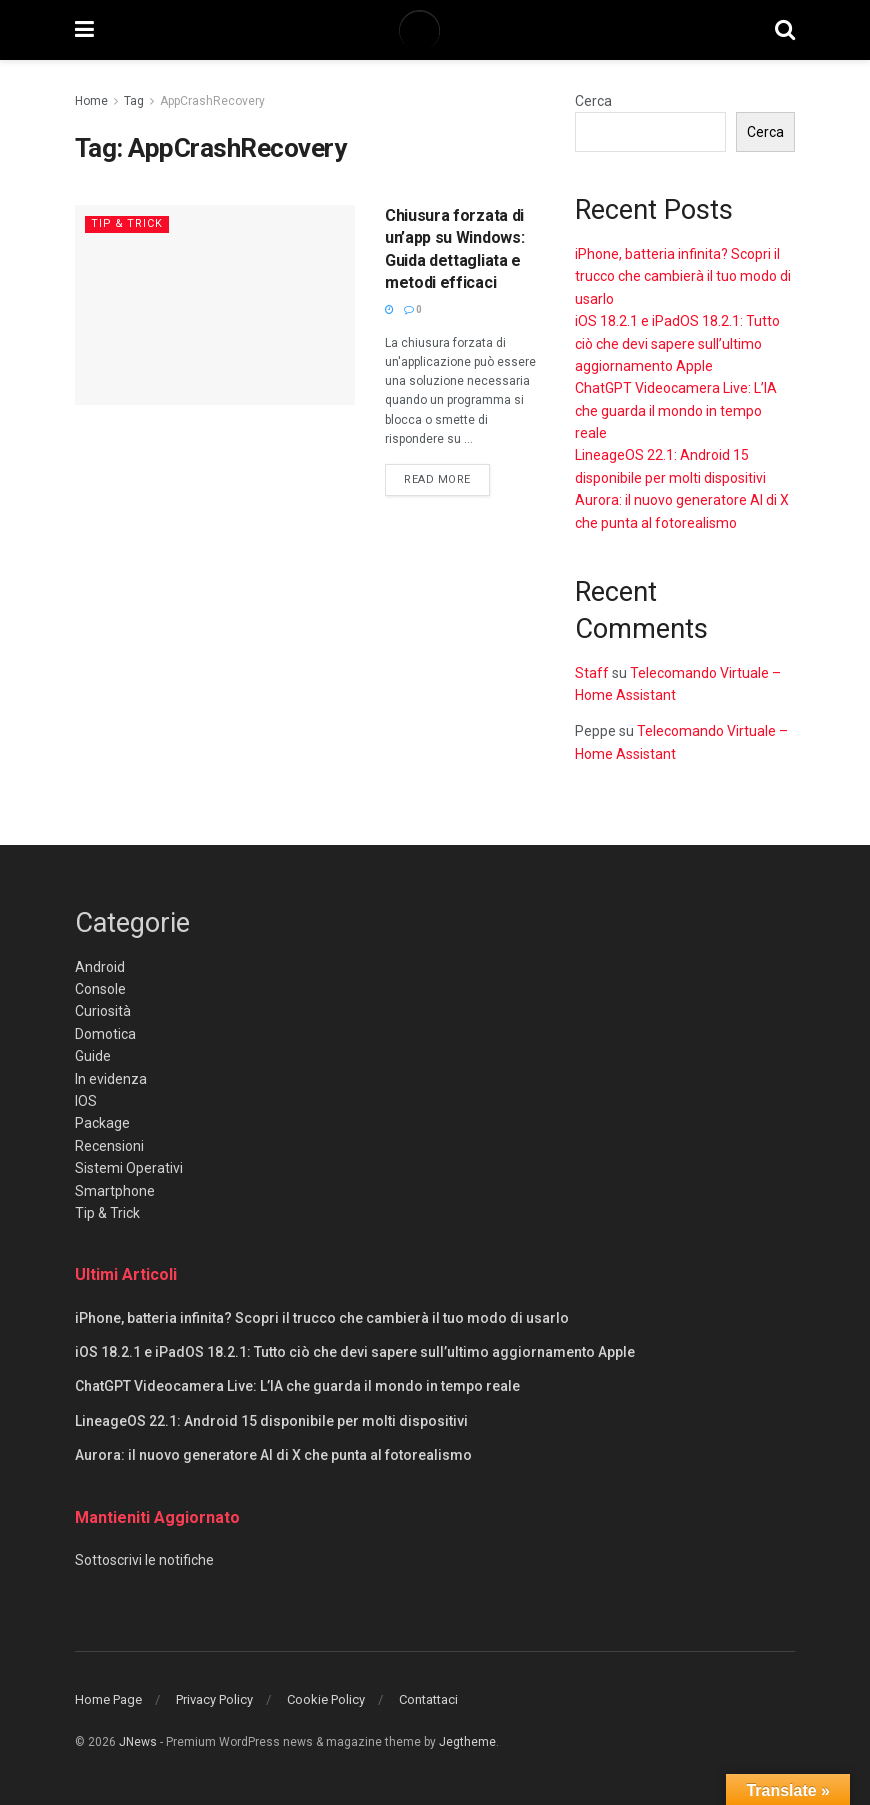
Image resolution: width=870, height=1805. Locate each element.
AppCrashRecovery (212, 101)
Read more (447, 478)
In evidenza (111, 1079)
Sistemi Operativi (129, 1168)
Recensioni (109, 1146)
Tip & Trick (128, 223)
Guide (93, 1056)
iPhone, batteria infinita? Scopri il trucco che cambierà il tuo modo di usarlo (683, 276)
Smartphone (115, 1191)
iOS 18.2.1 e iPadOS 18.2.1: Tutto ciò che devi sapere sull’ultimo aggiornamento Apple (677, 343)
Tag (134, 101)
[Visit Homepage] (434, 30)
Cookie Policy (326, 1699)
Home (91, 101)
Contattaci (428, 1699)
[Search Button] (785, 30)
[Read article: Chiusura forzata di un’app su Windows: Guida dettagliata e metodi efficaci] (215, 305)
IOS (86, 1101)
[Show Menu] (84, 30)
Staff (592, 673)
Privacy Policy (214, 1699)
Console (100, 989)
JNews (138, 1742)
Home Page (108, 1699)
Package (102, 1123)
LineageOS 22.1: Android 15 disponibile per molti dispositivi (271, 1421)
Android (100, 967)
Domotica (105, 1034)
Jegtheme (467, 1742)
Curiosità (103, 1011)
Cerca (593, 101)
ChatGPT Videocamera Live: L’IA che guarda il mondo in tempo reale (676, 410)
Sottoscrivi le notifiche (144, 1560)
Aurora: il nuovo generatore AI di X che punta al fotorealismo (273, 1455)
